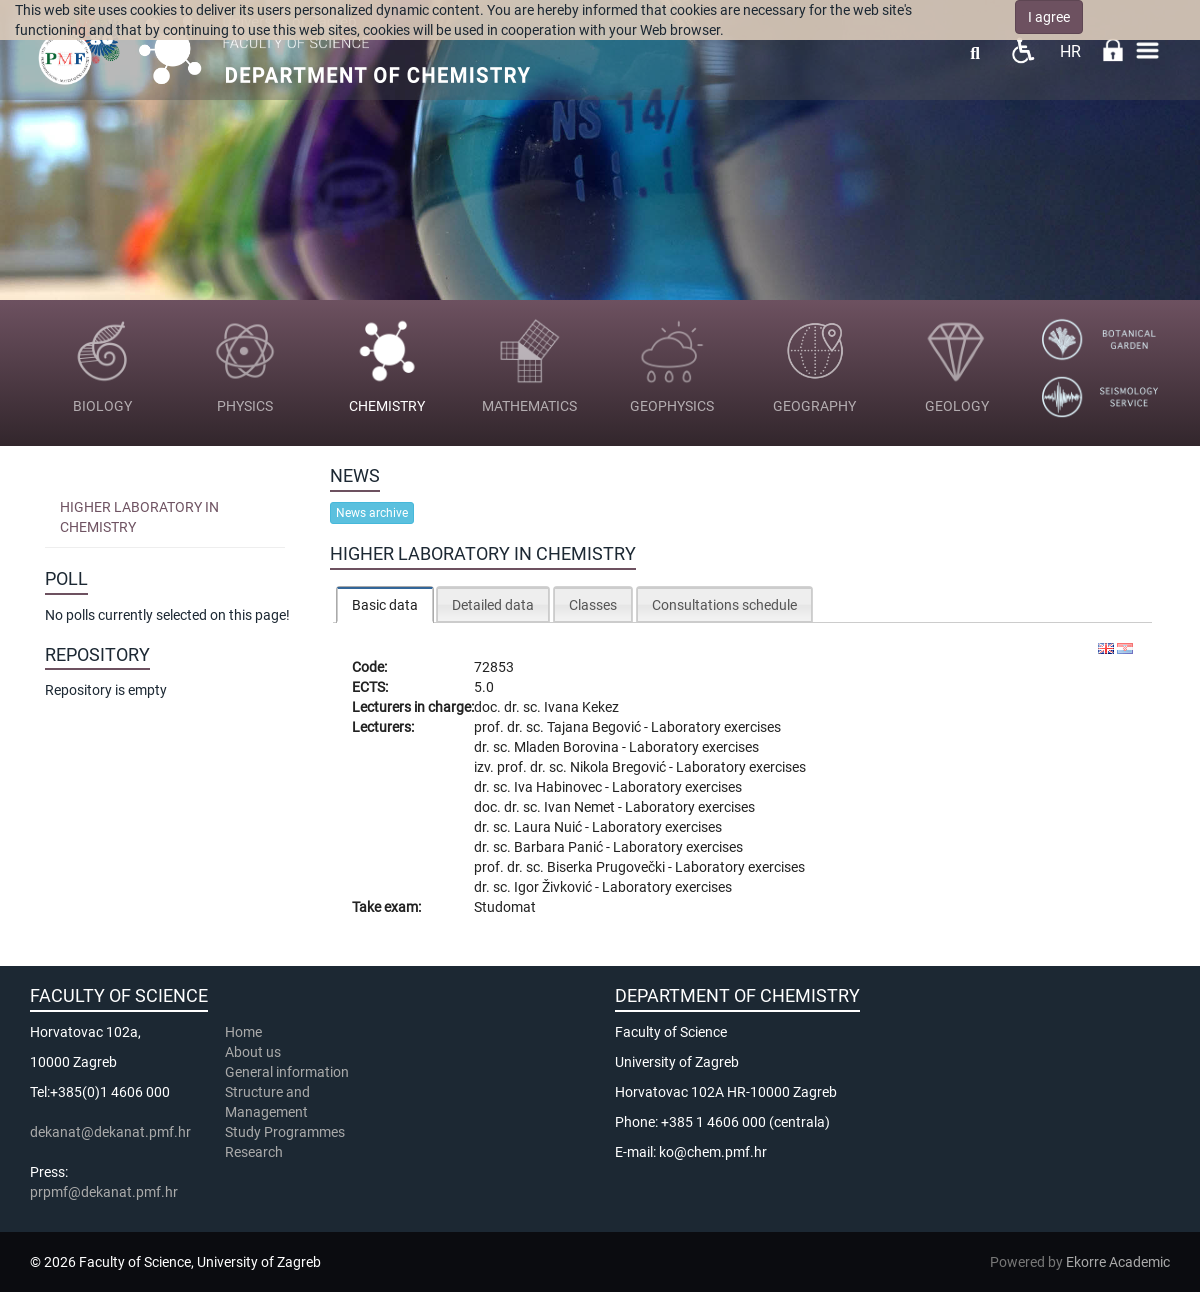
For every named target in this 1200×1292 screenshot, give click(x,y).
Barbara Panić (560, 847)
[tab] (385, 604)
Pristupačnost (1022, 50)
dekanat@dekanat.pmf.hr (110, 1132)
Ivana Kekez (581, 707)
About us (254, 1052)
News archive (372, 513)
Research (255, 1152)
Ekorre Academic (1118, 1262)
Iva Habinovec (559, 787)
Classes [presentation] (593, 605)
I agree (1049, 17)
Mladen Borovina (568, 747)
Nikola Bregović (619, 767)
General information (287, 1072)
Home (243, 1032)
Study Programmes (285, 1132)
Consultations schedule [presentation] (724, 605)
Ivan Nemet (581, 807)
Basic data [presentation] (385, 605)
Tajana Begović (595, 727)
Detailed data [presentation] (493, 605)
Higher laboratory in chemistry (139, 517)
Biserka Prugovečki (607, 867)
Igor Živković (554, 887)
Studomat (505, 907)
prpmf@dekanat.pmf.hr (104, 1192)
